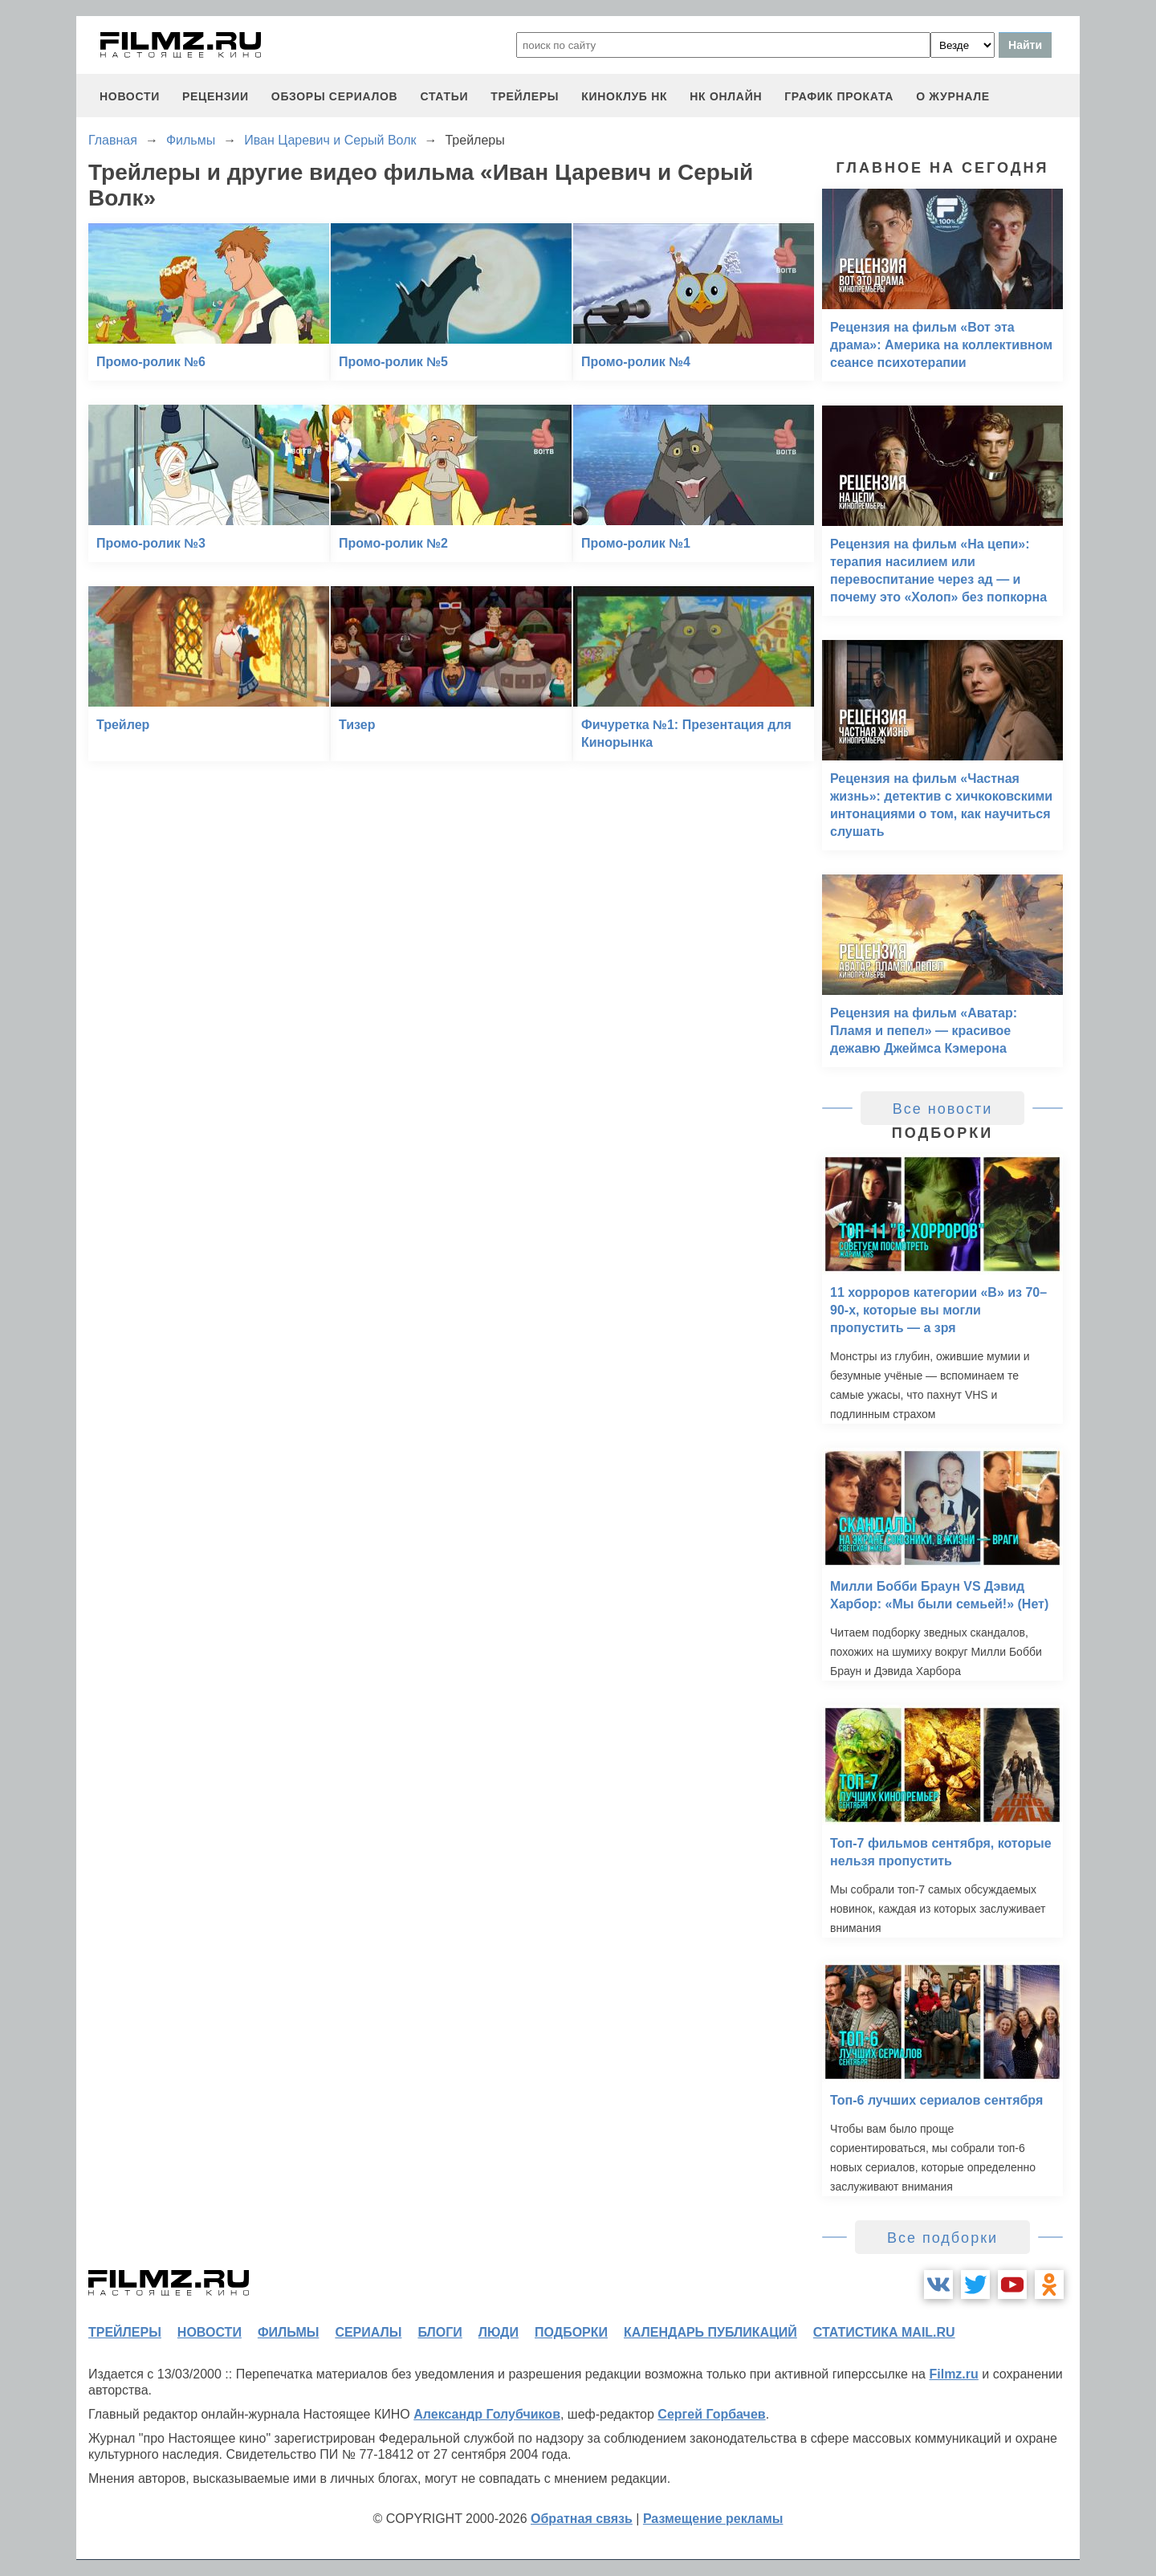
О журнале (953, 96)
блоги (439, 2332)
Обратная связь (582, 2518)
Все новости (943, 1109)
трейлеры (524, 96)
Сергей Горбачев (711, 2414)
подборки (571, 2332)
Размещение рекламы (713, 2518)
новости (130, 96)
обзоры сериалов (334, 96)
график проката (838, 96)
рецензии (215, 96)
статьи (444, 96)
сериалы (368, 2332)
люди (498, 2332)
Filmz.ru (953, 2374)
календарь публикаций (710, 2332)
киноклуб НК (624, 96)
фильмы (288, 2332)
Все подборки (942, 2238)
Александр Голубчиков (486, 2414)
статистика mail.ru (884, 2332)
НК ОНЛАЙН (726, 96)
